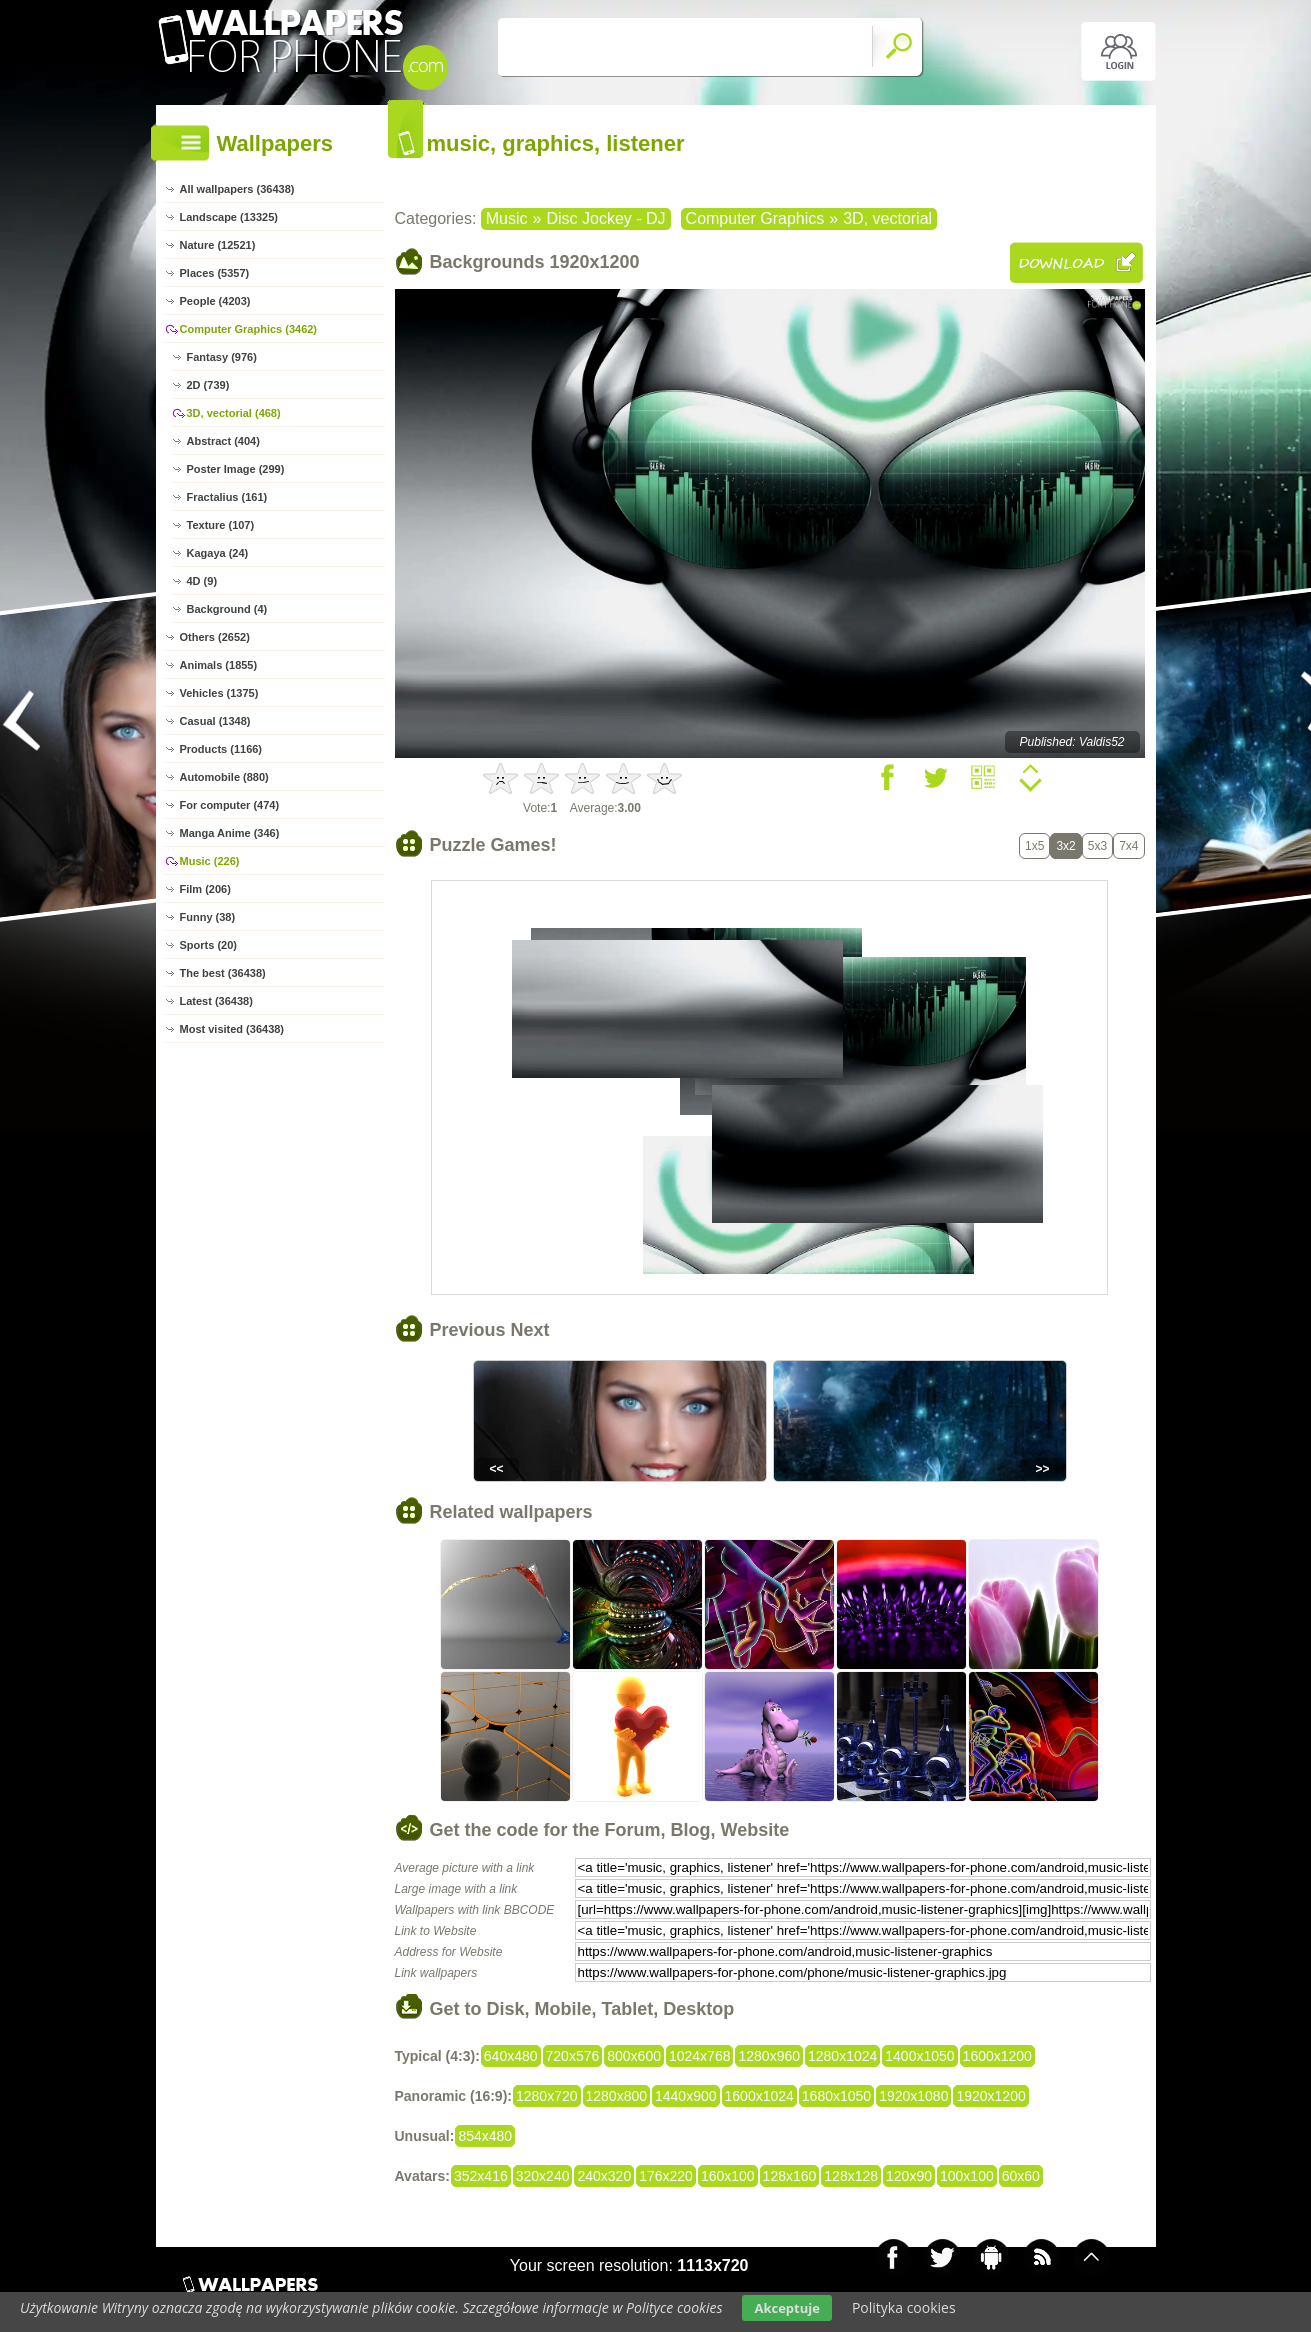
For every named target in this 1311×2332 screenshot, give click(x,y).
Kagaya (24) (218, 553)
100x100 (967, 2176)
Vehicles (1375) (219, 693)
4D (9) (202, 581)
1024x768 (700, 2056)
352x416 (481, 2176)
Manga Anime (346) (230, 833)
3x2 (1065, 846)
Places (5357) (215, 273)
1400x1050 (919, 2056)
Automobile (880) (224, 777)
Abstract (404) (223, 441)
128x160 (790, 2176)
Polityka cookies (904, 2307)
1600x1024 (759, 2096)
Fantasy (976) (222, 357)
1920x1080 (913, 2096)
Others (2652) (215, 637)
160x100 (728, 2176)
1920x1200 (990, 2096)
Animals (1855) (219, 665)
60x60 (1021, 2176)
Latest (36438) (216, 1001)
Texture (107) (221, 525)
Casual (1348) (215, 721)
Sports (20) (208, 945)
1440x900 (686, 2096)
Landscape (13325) (229, 217)
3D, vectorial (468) (234, 413)
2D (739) (208, 385)
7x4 (1128, 846)
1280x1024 (842, 2056)
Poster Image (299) (236, 469)
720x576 (573, 2056)
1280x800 (617, 2096)
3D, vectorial (887, 218)
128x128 (851, 2176)
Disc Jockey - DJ (605, 218)
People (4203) (215, 301)
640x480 (511, 2056)
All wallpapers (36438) (237, 189)
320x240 (543, 2176)
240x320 (604, 2176)
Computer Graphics (755, 218)
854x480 (485, 2136)
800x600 (634, 2056)
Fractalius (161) (227, 497)
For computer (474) (230, 805)
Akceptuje (786, 2308)
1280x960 (769, 2056)
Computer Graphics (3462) (249, 329)
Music (507, 218)
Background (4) (227, 609)
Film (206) (205, 889)
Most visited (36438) (232, 1029)
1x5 (1034, 846)
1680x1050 (836, 2096)
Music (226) (210, 861)
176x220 (666, 2176)
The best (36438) (223, 973)
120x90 (909, 2176)
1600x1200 (997, 2056)
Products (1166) (221, 749)
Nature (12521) (218, 245)
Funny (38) (208, 917)
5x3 (1097, 846)
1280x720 (547, 2096)
